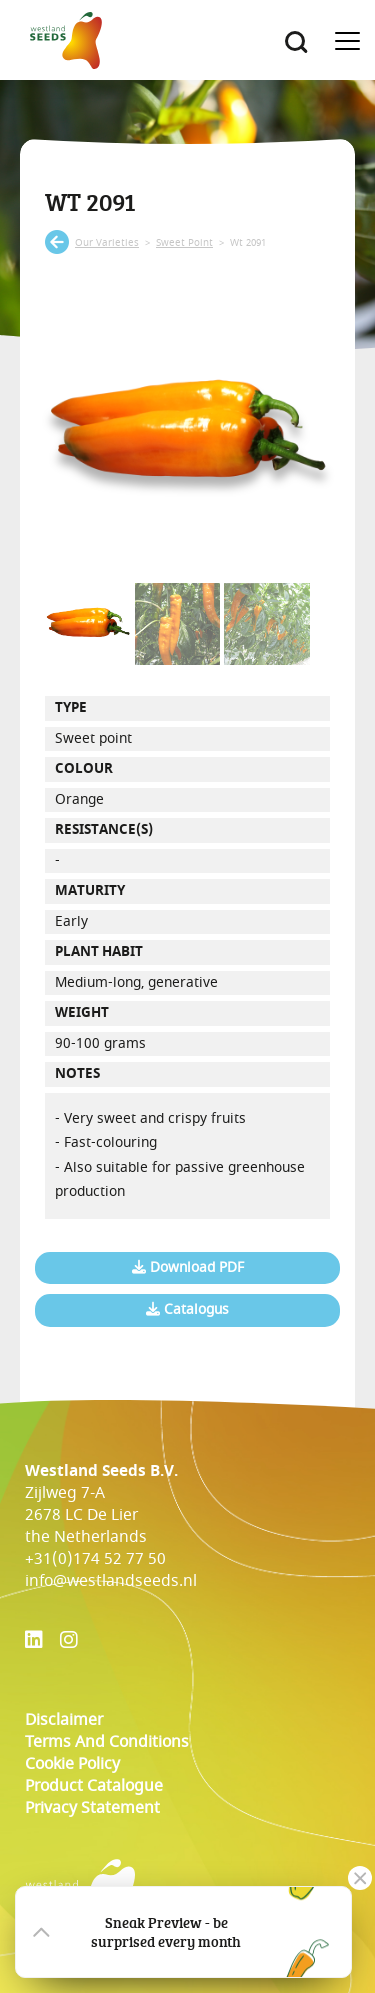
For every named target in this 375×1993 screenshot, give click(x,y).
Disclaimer (64, 1720)
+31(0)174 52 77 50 (95, 1559)
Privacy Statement (92, 1808)
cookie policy (72, 1764)
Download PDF (188, 1268)
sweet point (184, 243)
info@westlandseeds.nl (111, 1581)
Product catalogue (94, 1786)
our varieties (107, 243)
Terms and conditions (107, 1742)
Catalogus (187, 1310)
